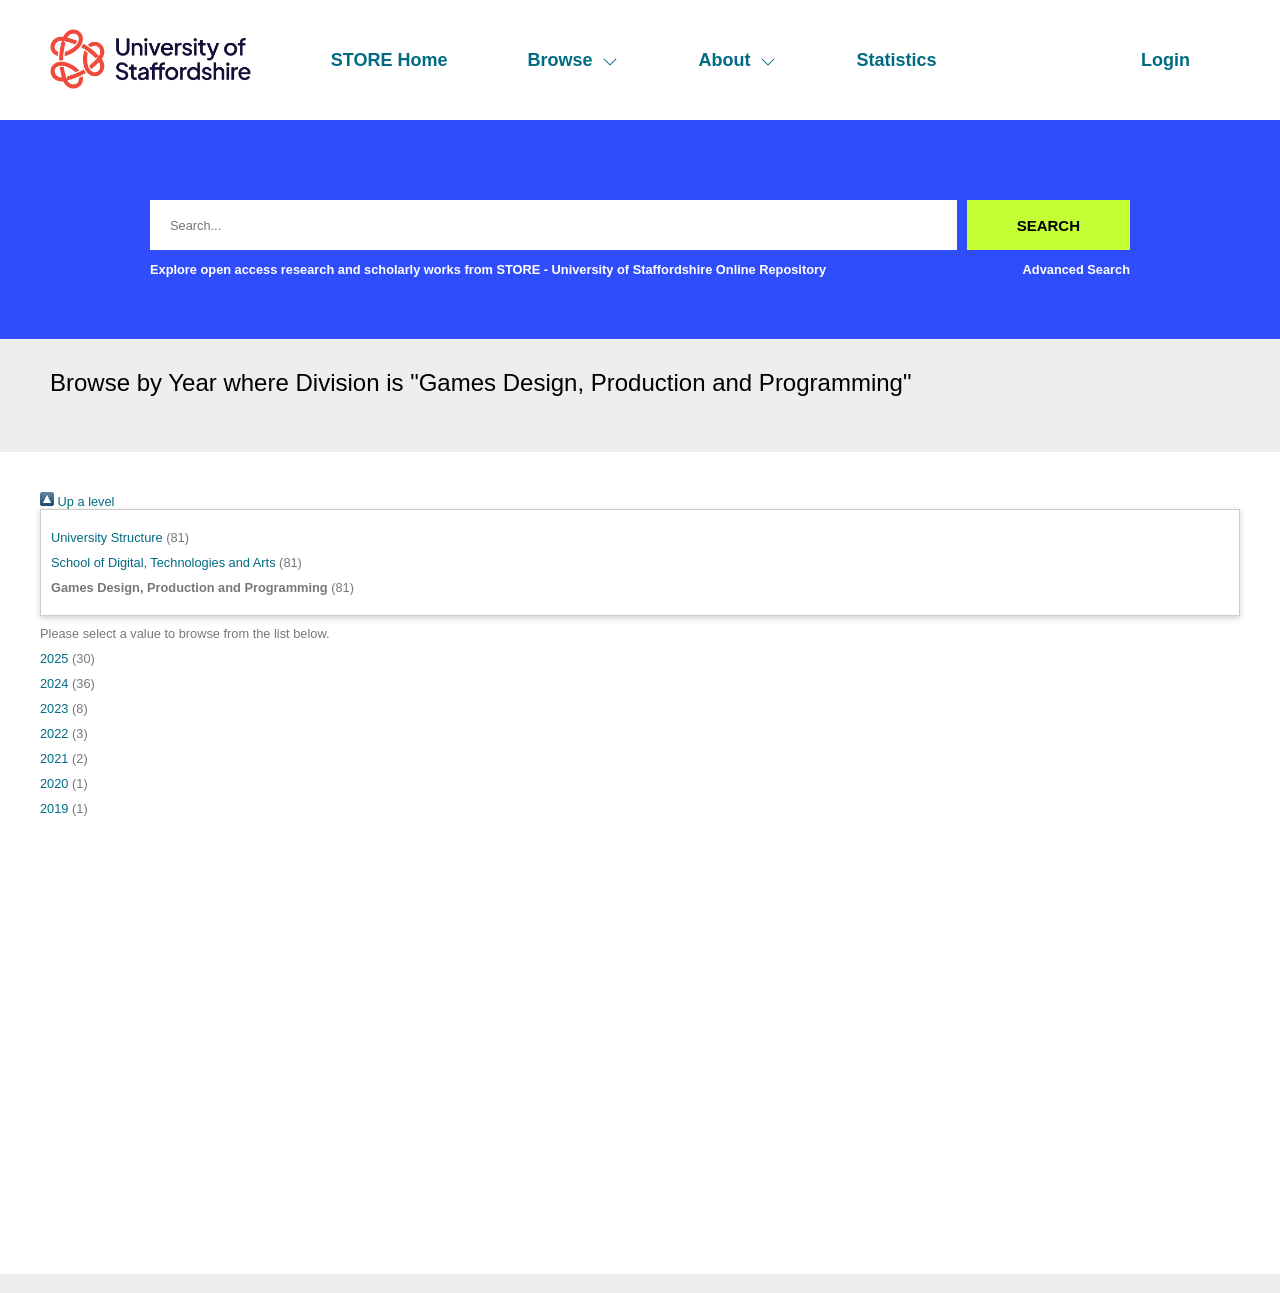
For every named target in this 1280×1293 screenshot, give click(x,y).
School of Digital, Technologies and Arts (163, 562)
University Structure (107, 537)
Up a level (77, 501)
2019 (54, 808)
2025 (54, 658)
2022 (54, 733)
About (737, 60)
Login (1165, 60)
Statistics (896, 60)
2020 (54, 783)
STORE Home (389, 60)
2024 (54, 683)
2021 (54, 758)
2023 (54, 708)
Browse (572, 60)
